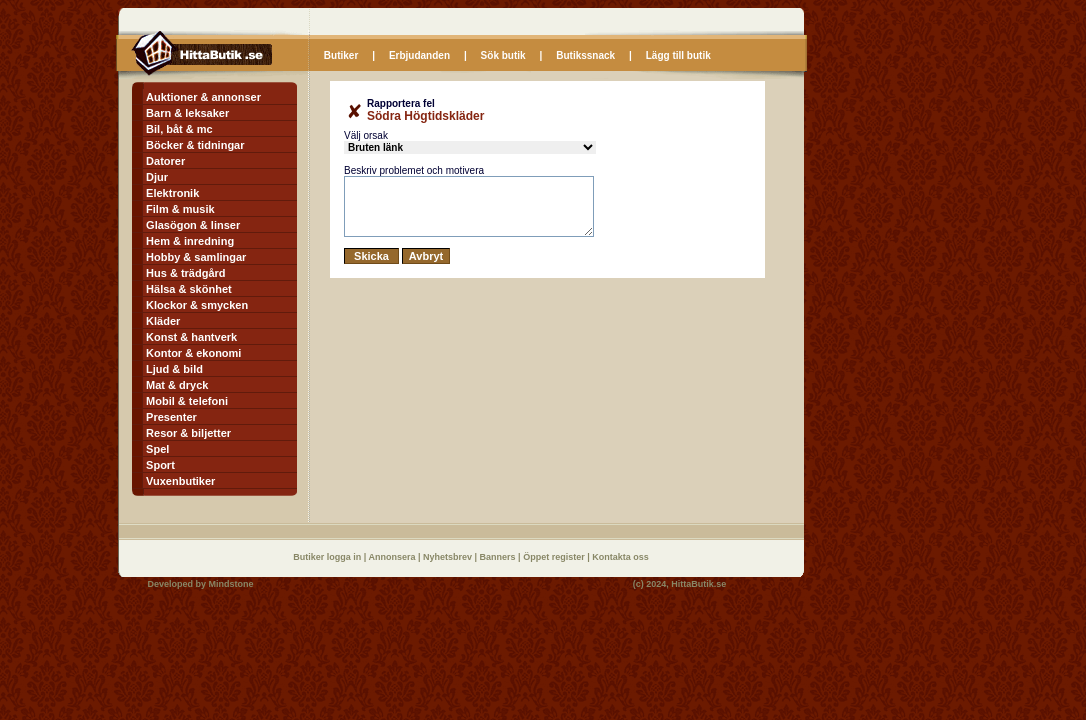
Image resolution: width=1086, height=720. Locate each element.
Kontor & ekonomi (193, 353)
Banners (499, 557)
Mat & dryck (177, 385)
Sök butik (503, 55)
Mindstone (231, 584)
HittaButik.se (698, 584)
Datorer (165, 161)
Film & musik (180, 209)
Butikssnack (585, 55)
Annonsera (393, 557)
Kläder (163, 321)
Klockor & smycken (197, 305)
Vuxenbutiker (180, 481)
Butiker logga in (328, 557)
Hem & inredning (190, 241)
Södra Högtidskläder (425, 116)
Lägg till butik (678, 55)
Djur (157, 177)
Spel (157, 449)
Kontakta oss (620, 557)
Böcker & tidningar (195, 145)
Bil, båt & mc (179, 129)
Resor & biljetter (188, 433)
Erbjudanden (419, 55)
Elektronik (172, 193)
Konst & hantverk (191, 337)
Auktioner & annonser (203, 97)
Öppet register (555, 557)
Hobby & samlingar (196, 257)
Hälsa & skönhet (189, 289)
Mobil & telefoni (187, 401)
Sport (160, 465)
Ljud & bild (174, 369)
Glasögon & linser (193, 225)
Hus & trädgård (185, 273)
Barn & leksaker (187, 113)
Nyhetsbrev (449, 557)
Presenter (171, 417)
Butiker (341, 55)
